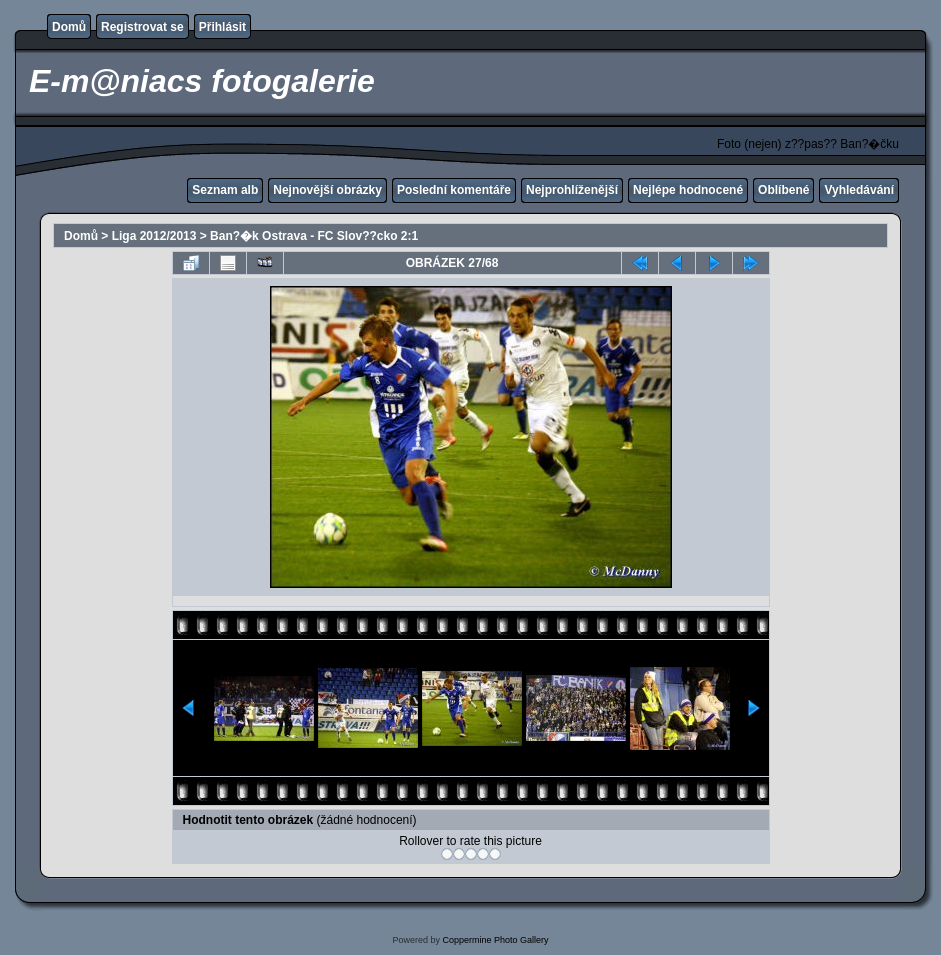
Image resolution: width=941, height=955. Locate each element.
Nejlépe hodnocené (688, 190)
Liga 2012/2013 (154, 236)
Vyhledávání (859, 190)
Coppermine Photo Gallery (495, 940)
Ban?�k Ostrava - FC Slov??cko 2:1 (314, 236)
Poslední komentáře (454, 190)
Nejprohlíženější (572, 190)
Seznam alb (225, 190)
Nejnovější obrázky (327, 190)
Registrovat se (142, 27)
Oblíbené (783, 190)
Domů (69, 27)
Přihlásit (222, 27)
